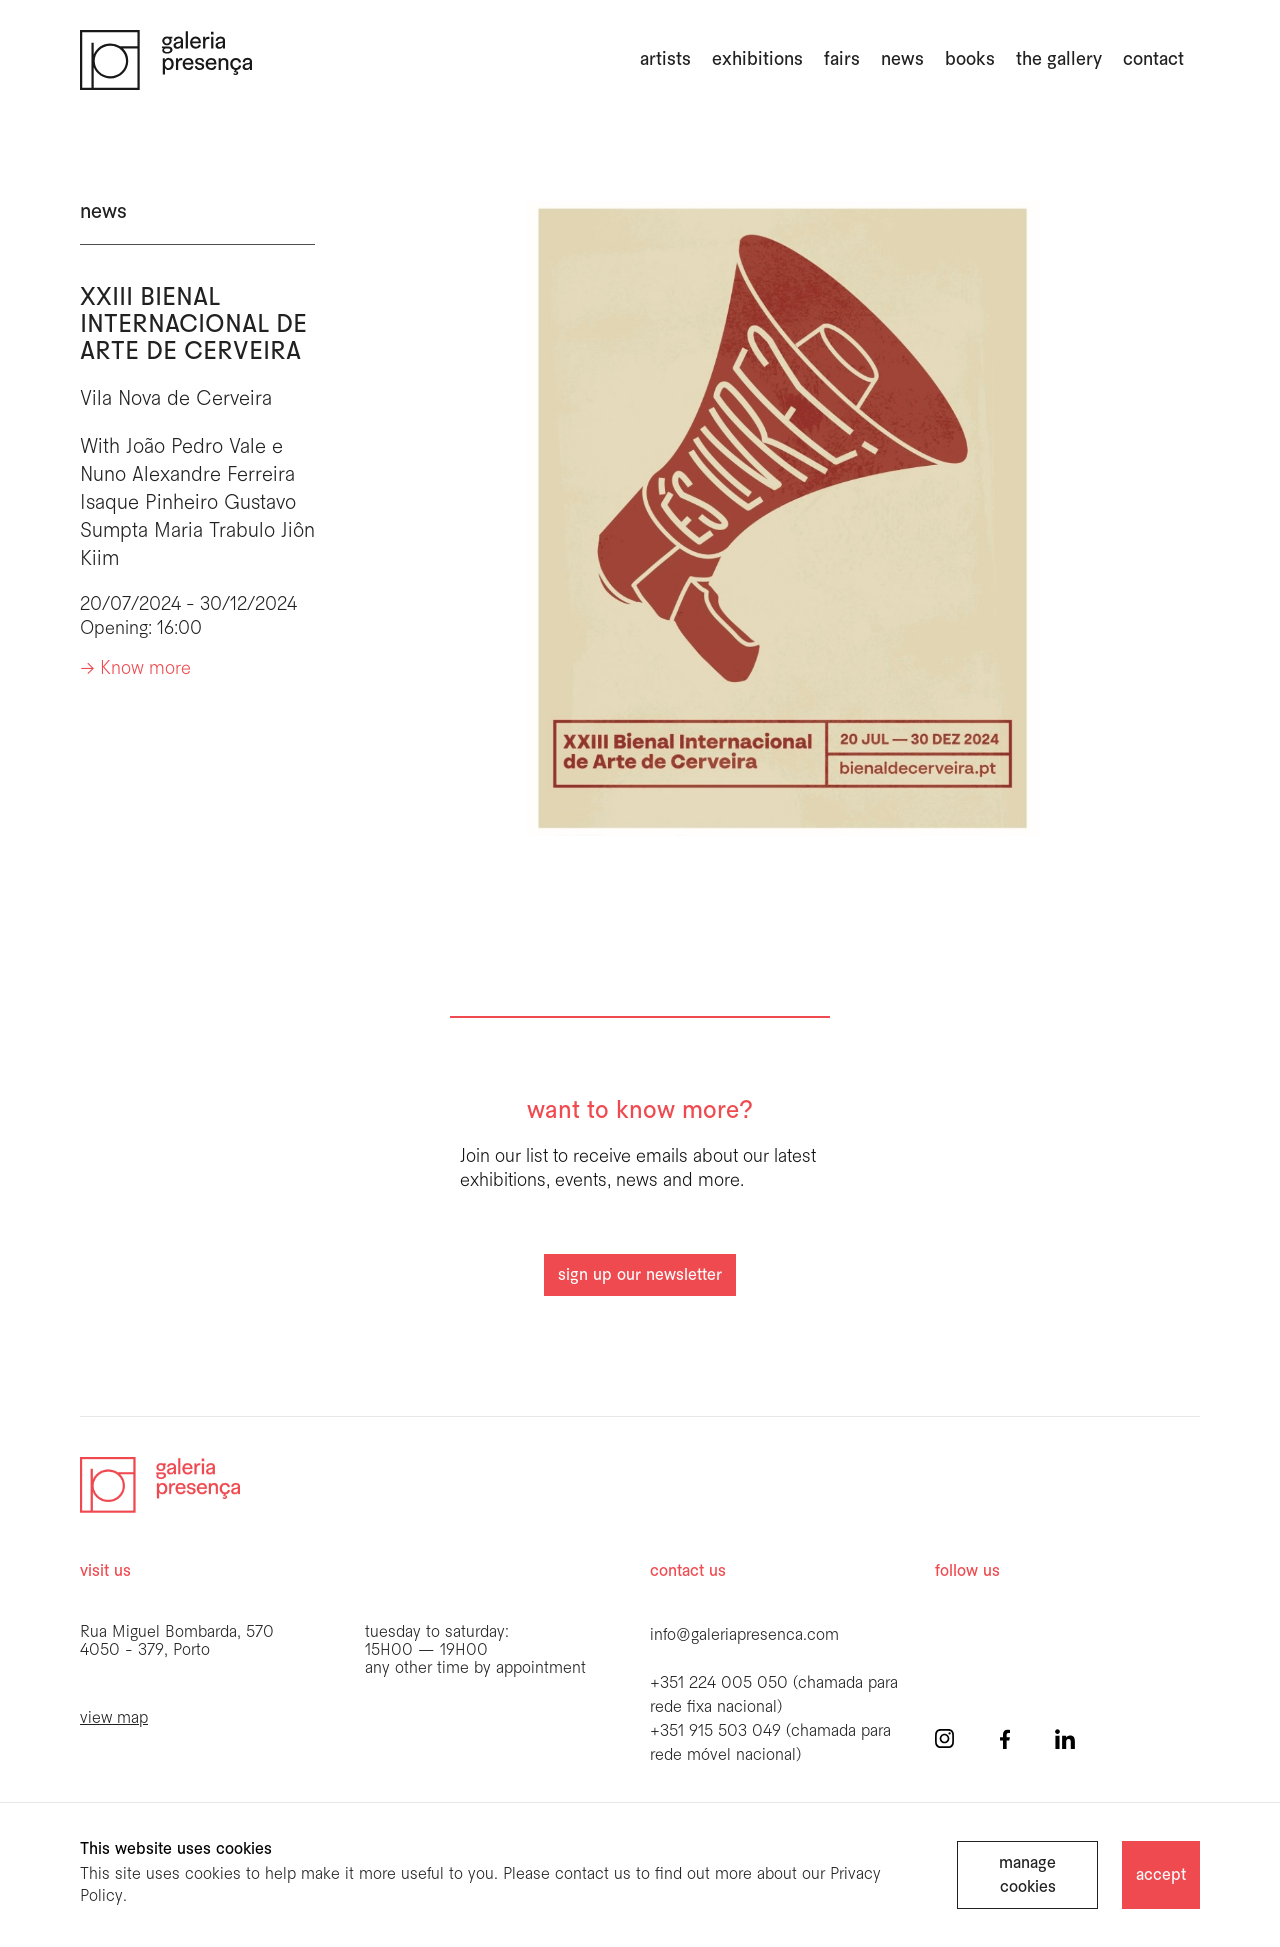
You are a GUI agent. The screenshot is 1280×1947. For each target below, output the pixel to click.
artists (665, 60)
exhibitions (757, 60)
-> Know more (135, 669)
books (970, 60)
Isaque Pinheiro (149, 503)
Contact (1153, 60)
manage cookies (1027, 1875)
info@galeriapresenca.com (744, 1635)
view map (114, 1718)
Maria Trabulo (214, 531)
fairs (842, 60)
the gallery (1059, 60)
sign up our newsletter (640, 1275)
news (902, 60)
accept (1161, 1875)
